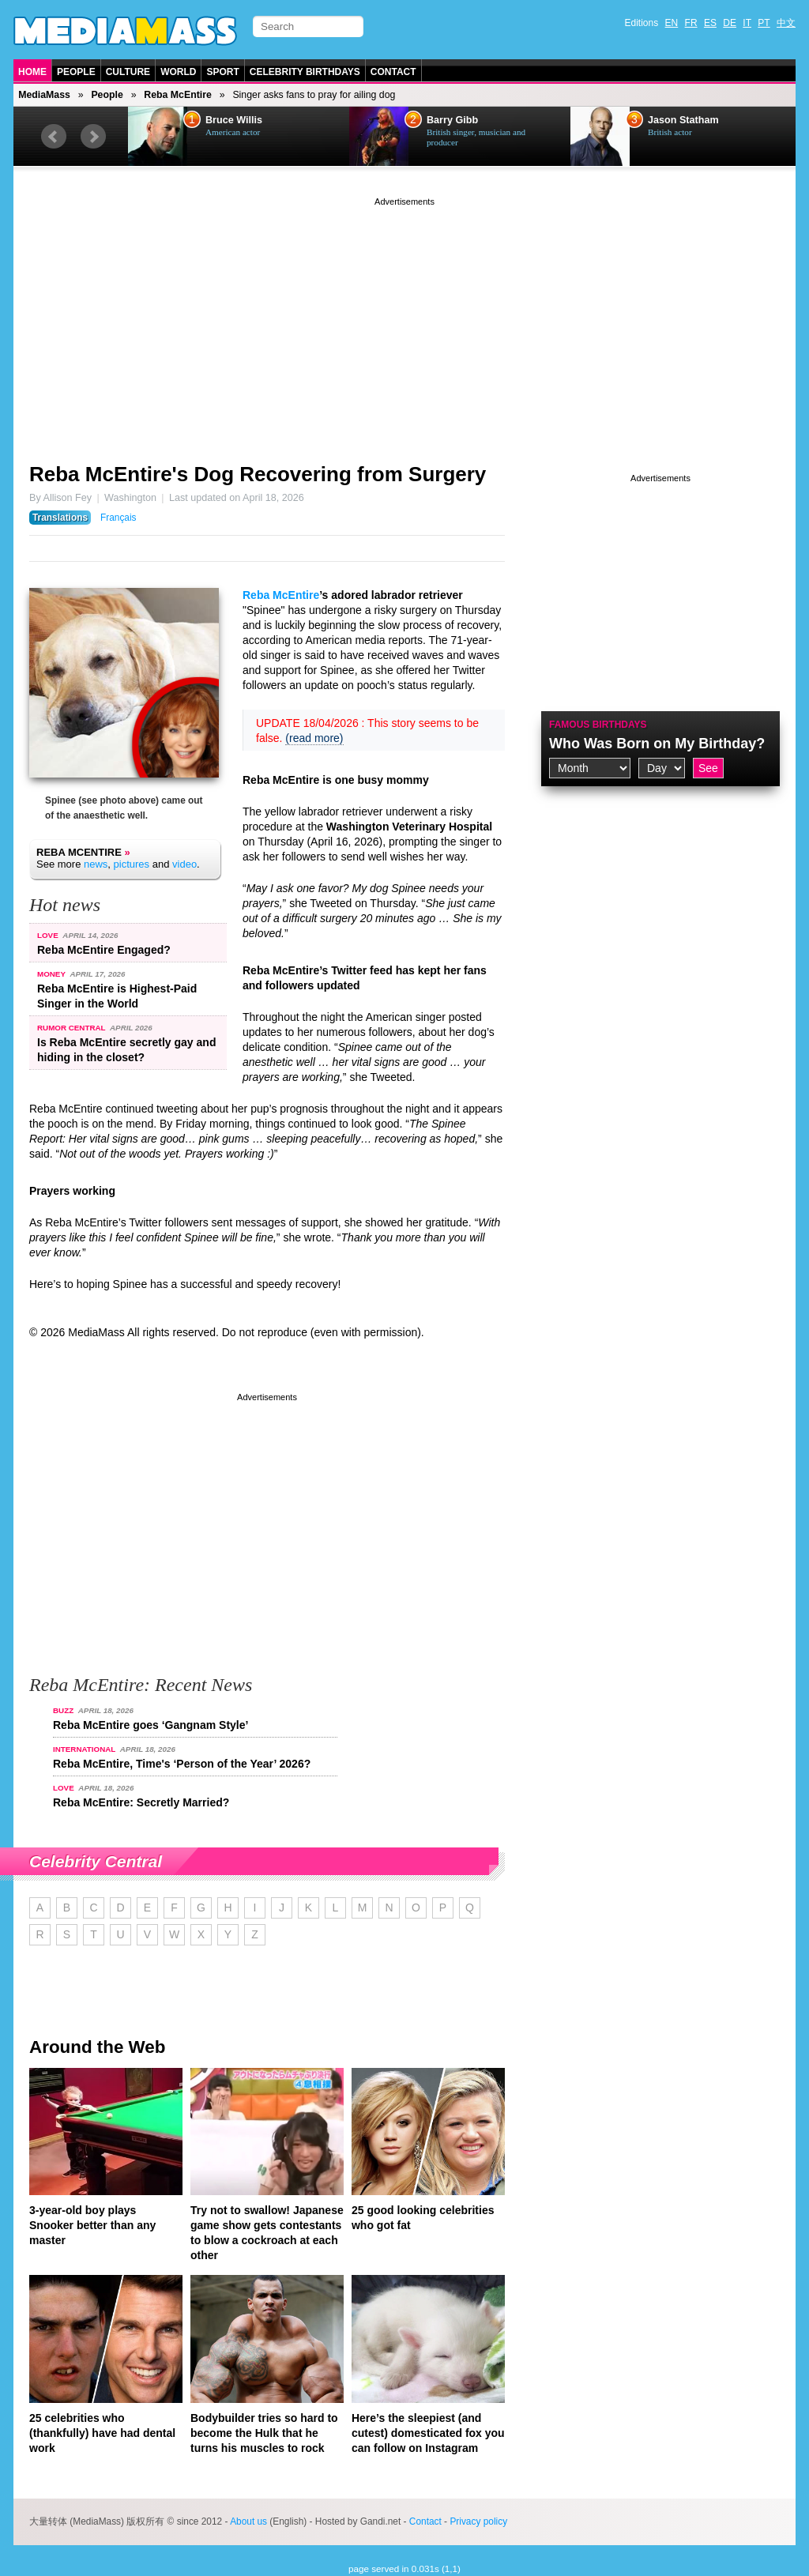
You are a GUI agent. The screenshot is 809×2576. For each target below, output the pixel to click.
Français (118, 517)
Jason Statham (683, 120)
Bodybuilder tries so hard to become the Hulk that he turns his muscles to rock (264, 2433)
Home (32, 71)
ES (710, 22)
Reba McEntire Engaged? (104, 949)
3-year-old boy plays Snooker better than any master (92, 2225)
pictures (132, 864)
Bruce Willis (233, 120)
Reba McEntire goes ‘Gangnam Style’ (150, 1725)
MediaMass (44, 94)
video (184, 864)
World (178, 71)
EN (672, 22)
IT (747, 22)
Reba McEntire (178, 94)
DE (729, 22)
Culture (128, 71)
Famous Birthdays (598, 724)
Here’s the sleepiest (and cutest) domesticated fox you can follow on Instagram (428, 2433)
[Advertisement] (404, 320)
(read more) (314, 738)
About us (248, 2521)
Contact (393, 71)
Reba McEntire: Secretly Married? (141, 1802)
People (76, 71)
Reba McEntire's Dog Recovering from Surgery (257, 474)
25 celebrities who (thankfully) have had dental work (102, 2433)
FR (691, 22)
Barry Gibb (452, 120)
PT (763, 22)
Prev (53, 136)
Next (93, 136)
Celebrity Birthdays (305, 71)
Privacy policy (478, 2521)
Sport (222, 71)
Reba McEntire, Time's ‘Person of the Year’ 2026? (181, 1763)
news (95, 864)
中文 (786, 22)
